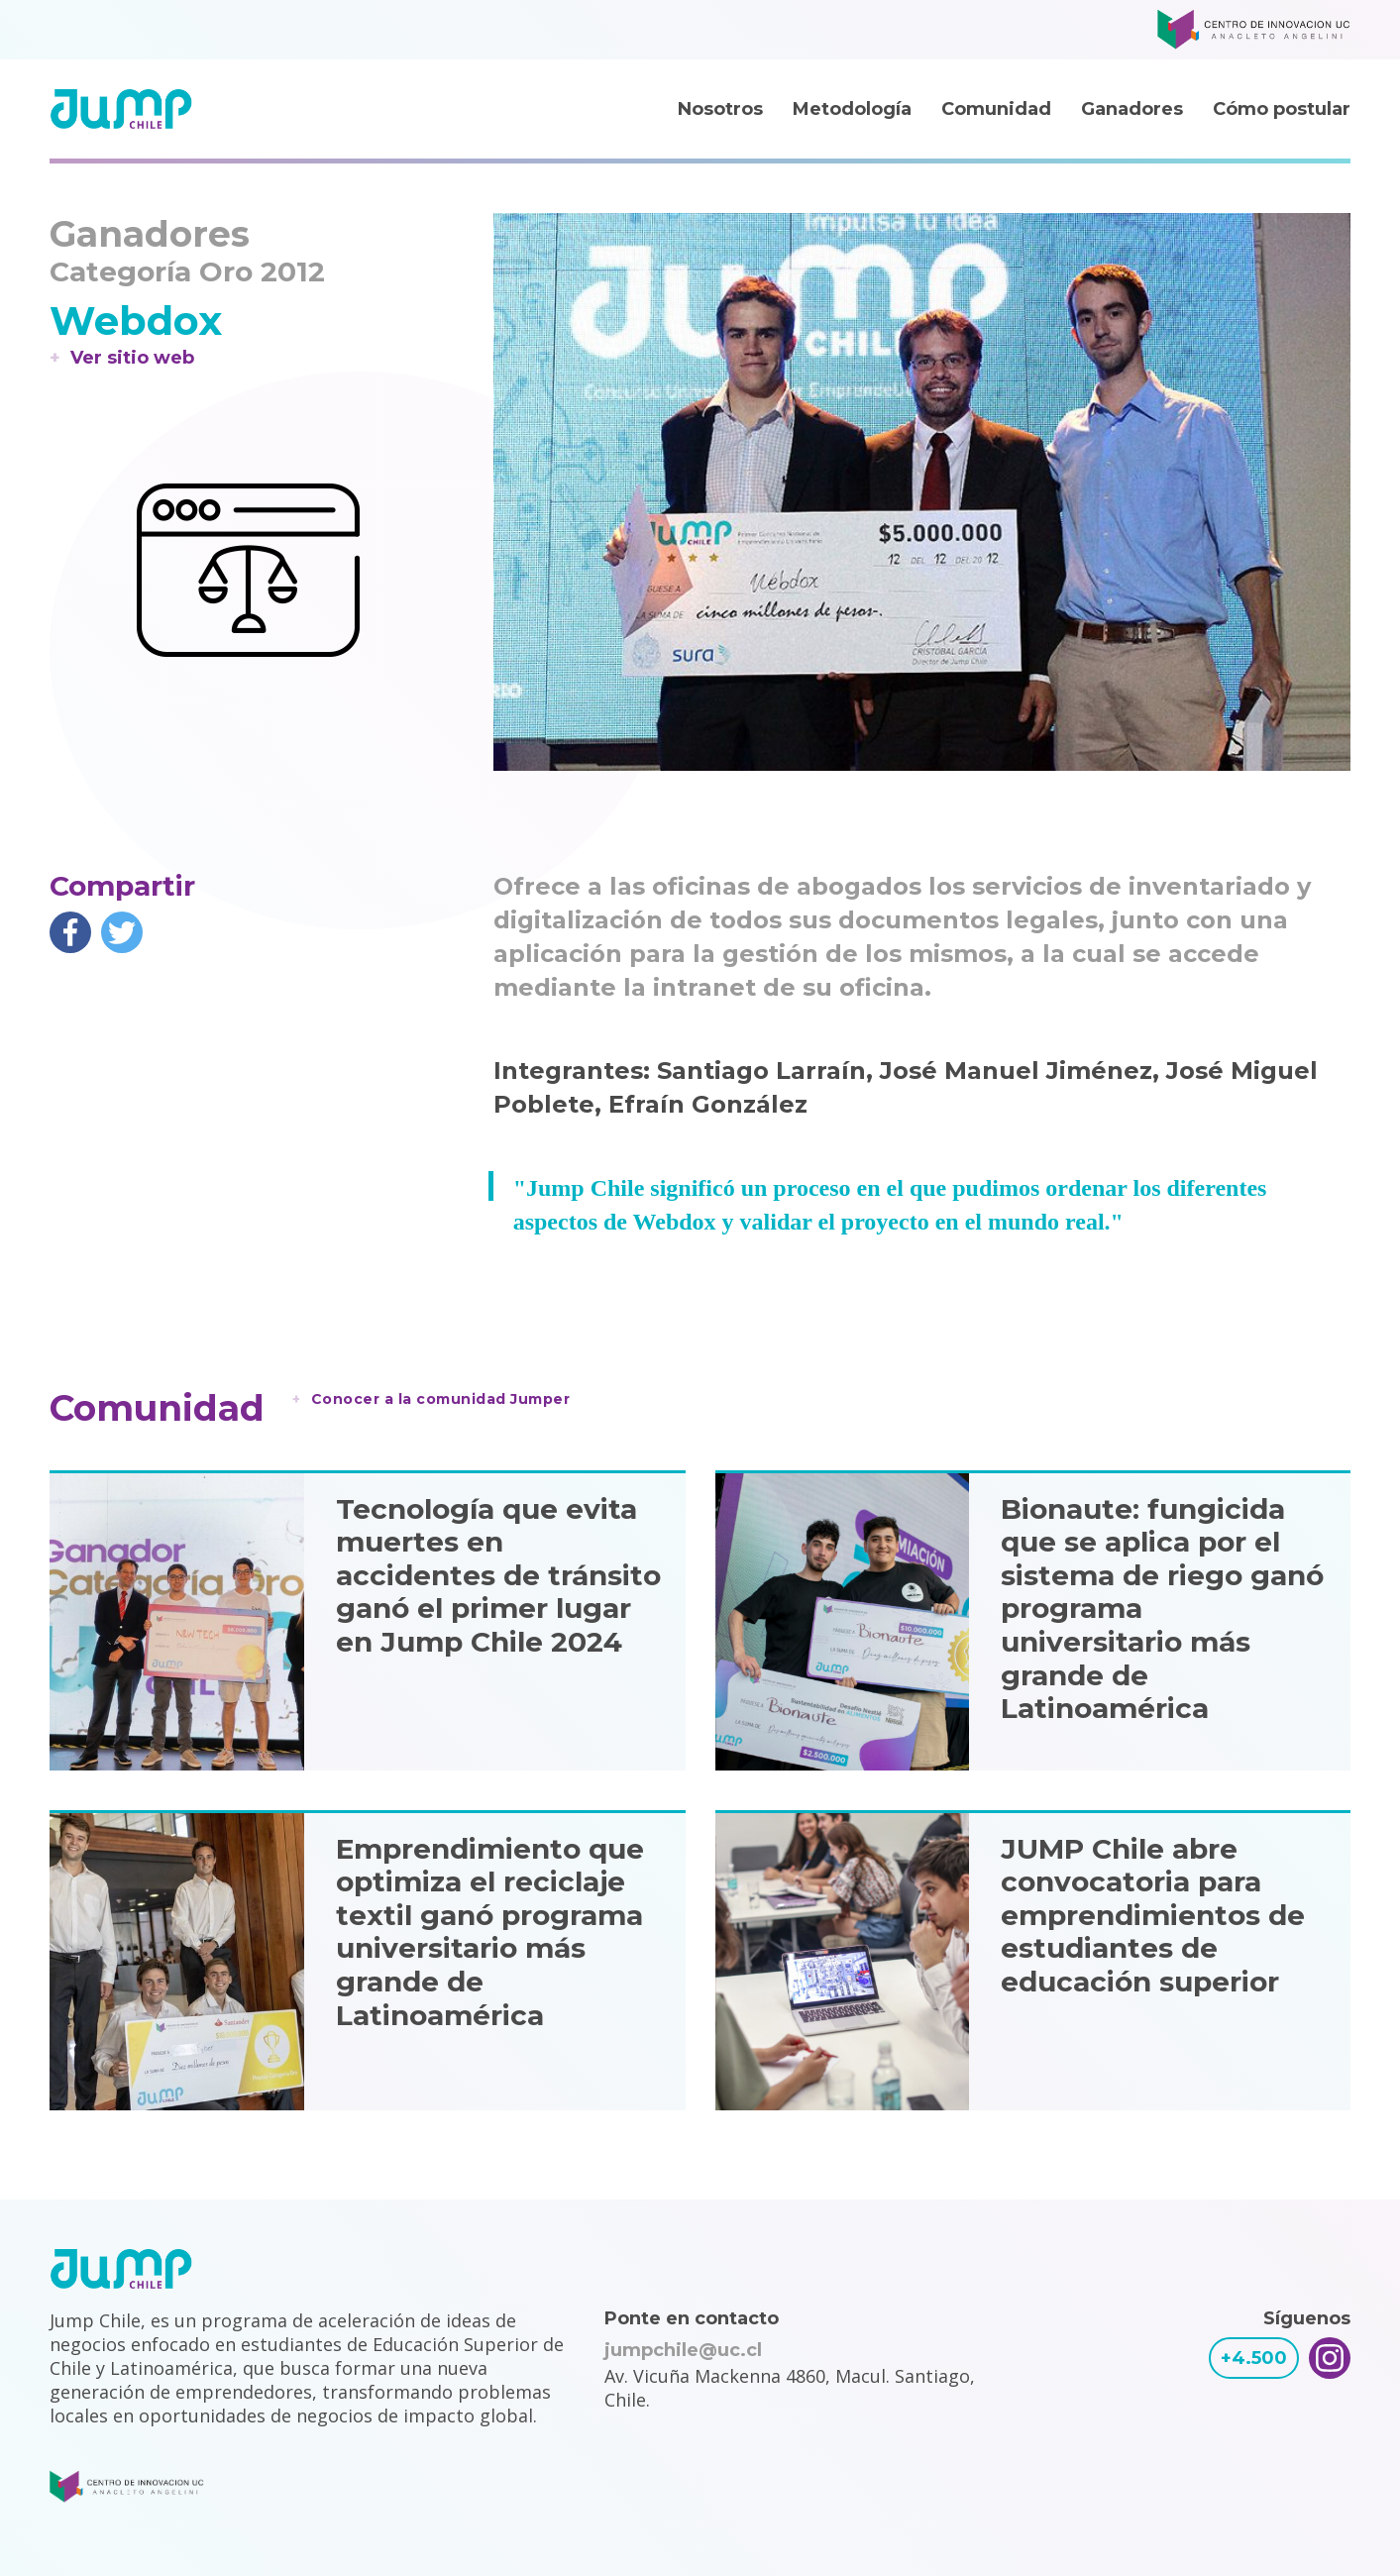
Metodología (852, 109)
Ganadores (1132, 109)
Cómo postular (1281, 109)
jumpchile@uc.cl (683, 2350)
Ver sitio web (132, 358)
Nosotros (720, 109)
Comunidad (996, 109)
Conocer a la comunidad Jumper (441, 1399)
